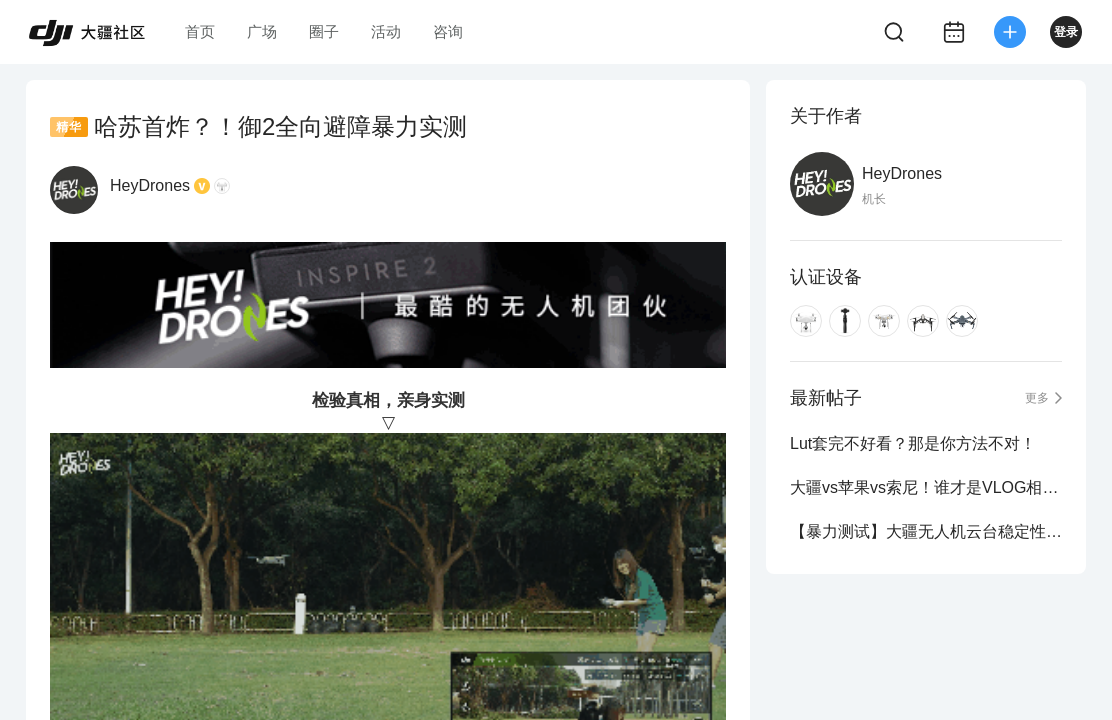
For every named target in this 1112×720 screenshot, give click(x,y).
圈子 (324, 31)
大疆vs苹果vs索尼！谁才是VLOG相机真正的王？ (926, 487)
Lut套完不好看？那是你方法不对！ (913, 443)
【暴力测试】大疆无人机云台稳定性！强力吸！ (926, 531)
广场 (262, 31)
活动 (386, 31)
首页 (200, 31)
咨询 (448, 31)
